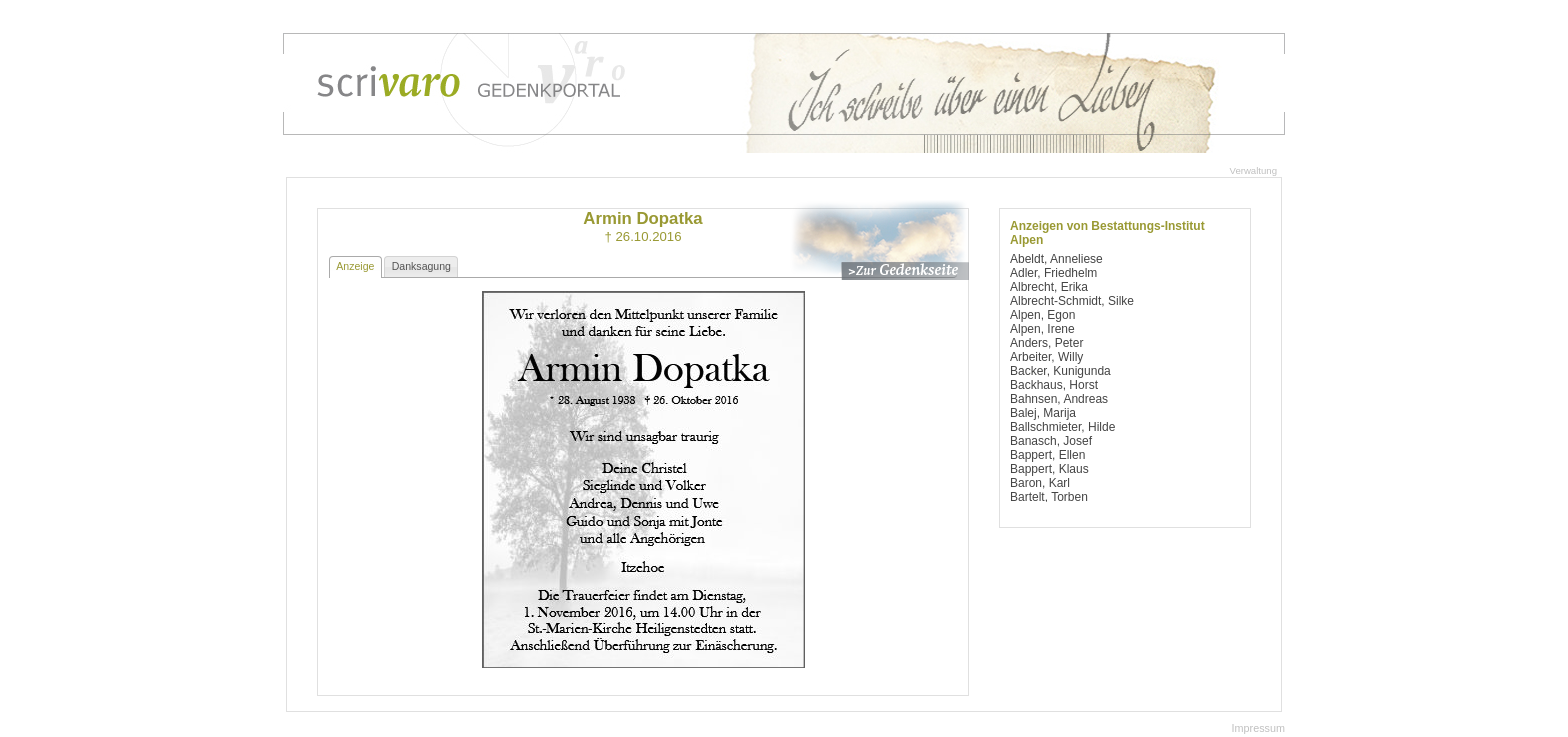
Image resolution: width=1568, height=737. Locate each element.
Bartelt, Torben (1049, 497)
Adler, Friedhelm (1053, 273)
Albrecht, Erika (1049, 287)
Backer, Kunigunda (1060, 371)
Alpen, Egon (1042, 315)
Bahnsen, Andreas (1059, 399)
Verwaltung (1253, 170)
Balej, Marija (1043, 413)
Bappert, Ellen (1047, 455)
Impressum (1258, 728)
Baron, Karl (1040, 483)
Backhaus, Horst (1054, 385)
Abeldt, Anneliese (1056, 259)
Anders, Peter (1046, 343)
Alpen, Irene (1042, 329)
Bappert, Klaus (1049, 469)
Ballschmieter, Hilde (1062, 427)
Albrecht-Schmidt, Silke (1072, 301)
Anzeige (355, 266)
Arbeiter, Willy (1046, 357)
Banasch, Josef (1051, 441)
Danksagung (421, 266)
